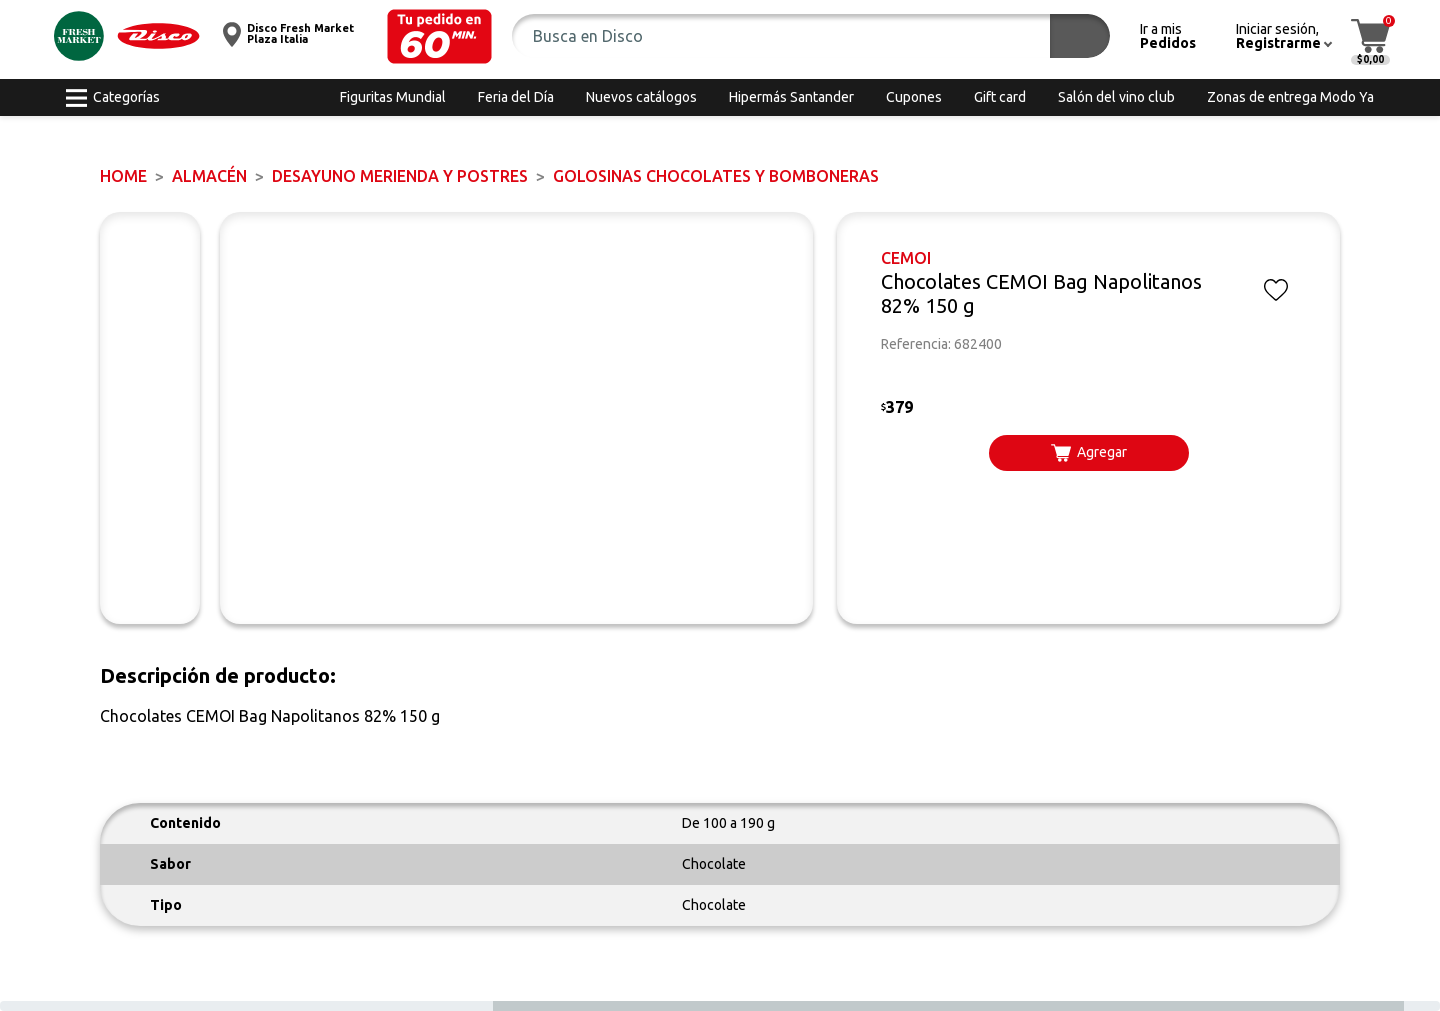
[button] (439, 36)
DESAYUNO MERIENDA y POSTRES (400, 176)
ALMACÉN (209, 176)
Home (123, 176)
